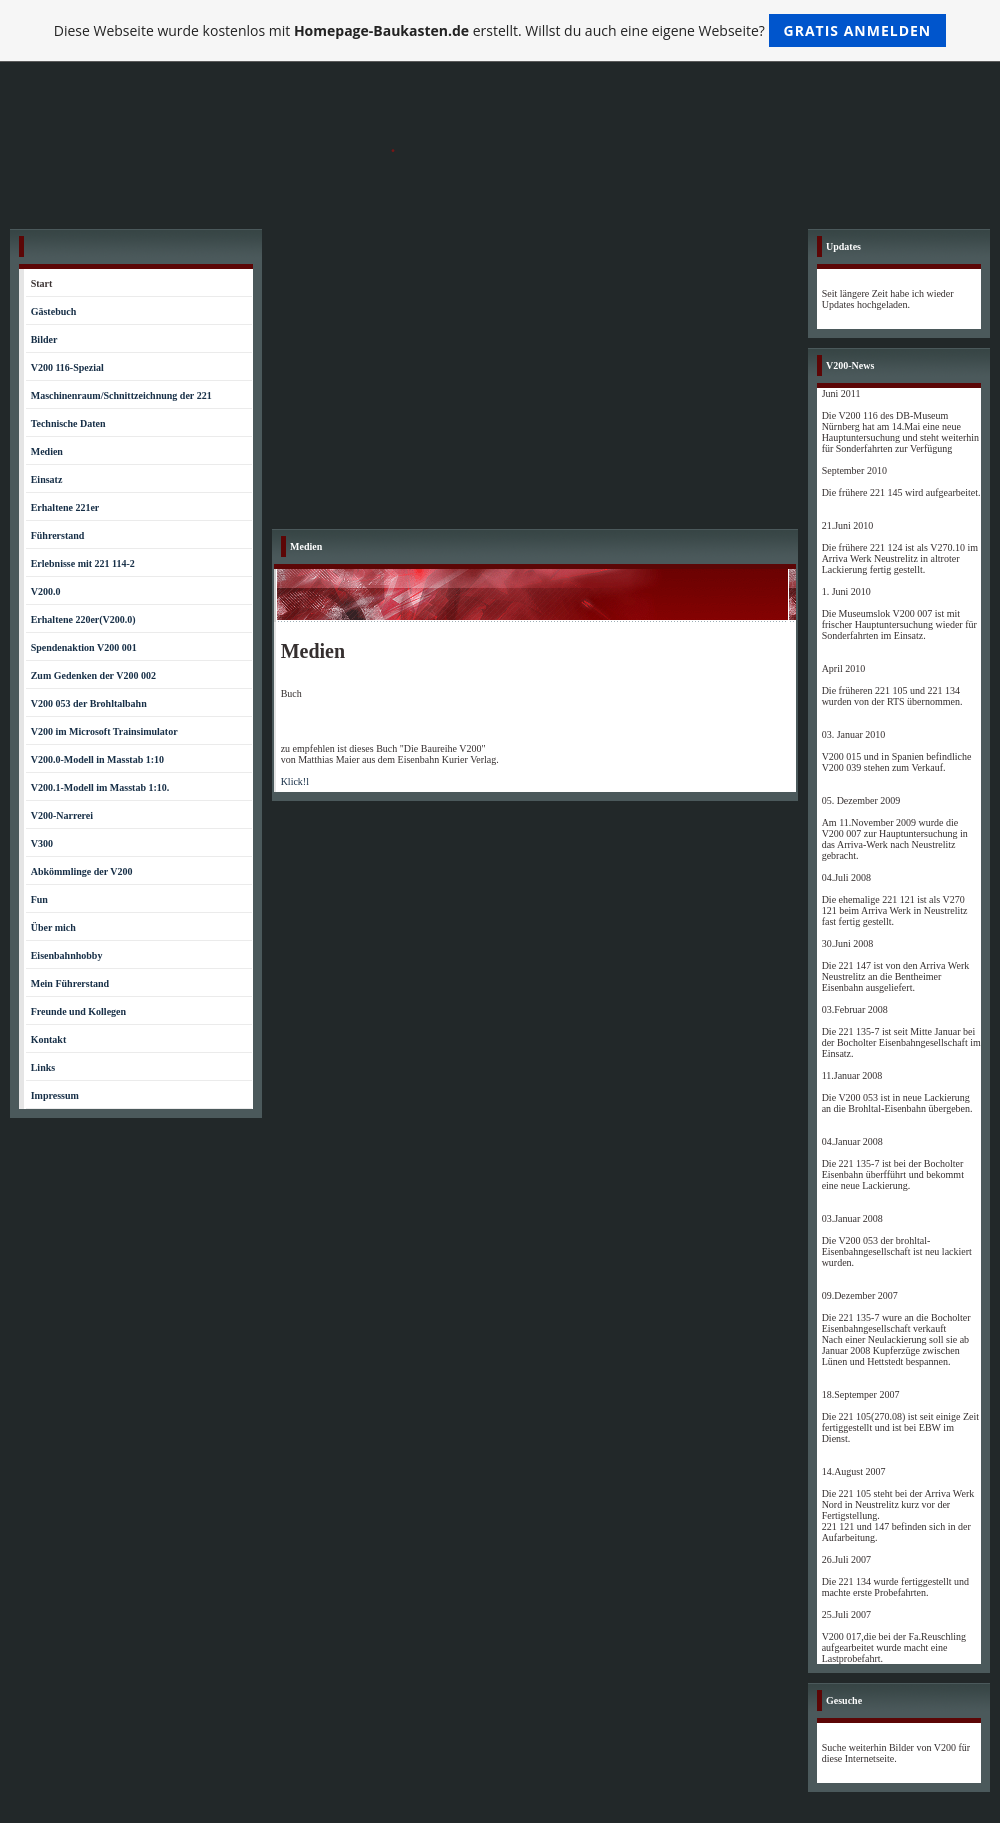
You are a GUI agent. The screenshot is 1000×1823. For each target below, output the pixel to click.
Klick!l (295, 781)
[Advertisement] (535, 379)
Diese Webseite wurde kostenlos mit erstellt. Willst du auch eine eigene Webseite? (500, 30)
